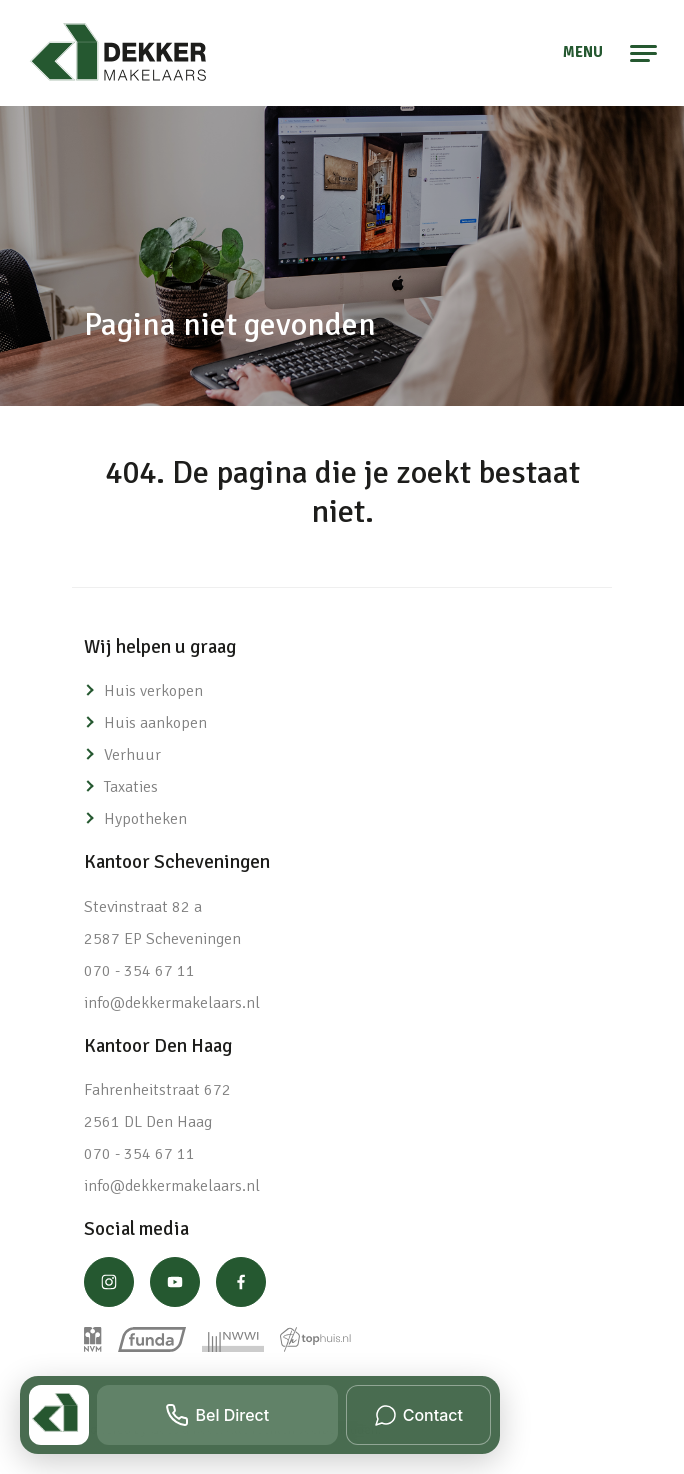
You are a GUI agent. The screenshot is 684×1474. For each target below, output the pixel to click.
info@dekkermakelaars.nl (172, 1003)
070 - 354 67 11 (139, 971)
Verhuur (132, 755)
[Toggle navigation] (644, 53)
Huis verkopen (153, 691)
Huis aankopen (155, 723)
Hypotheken (145, 819)
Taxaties (131, 787)
